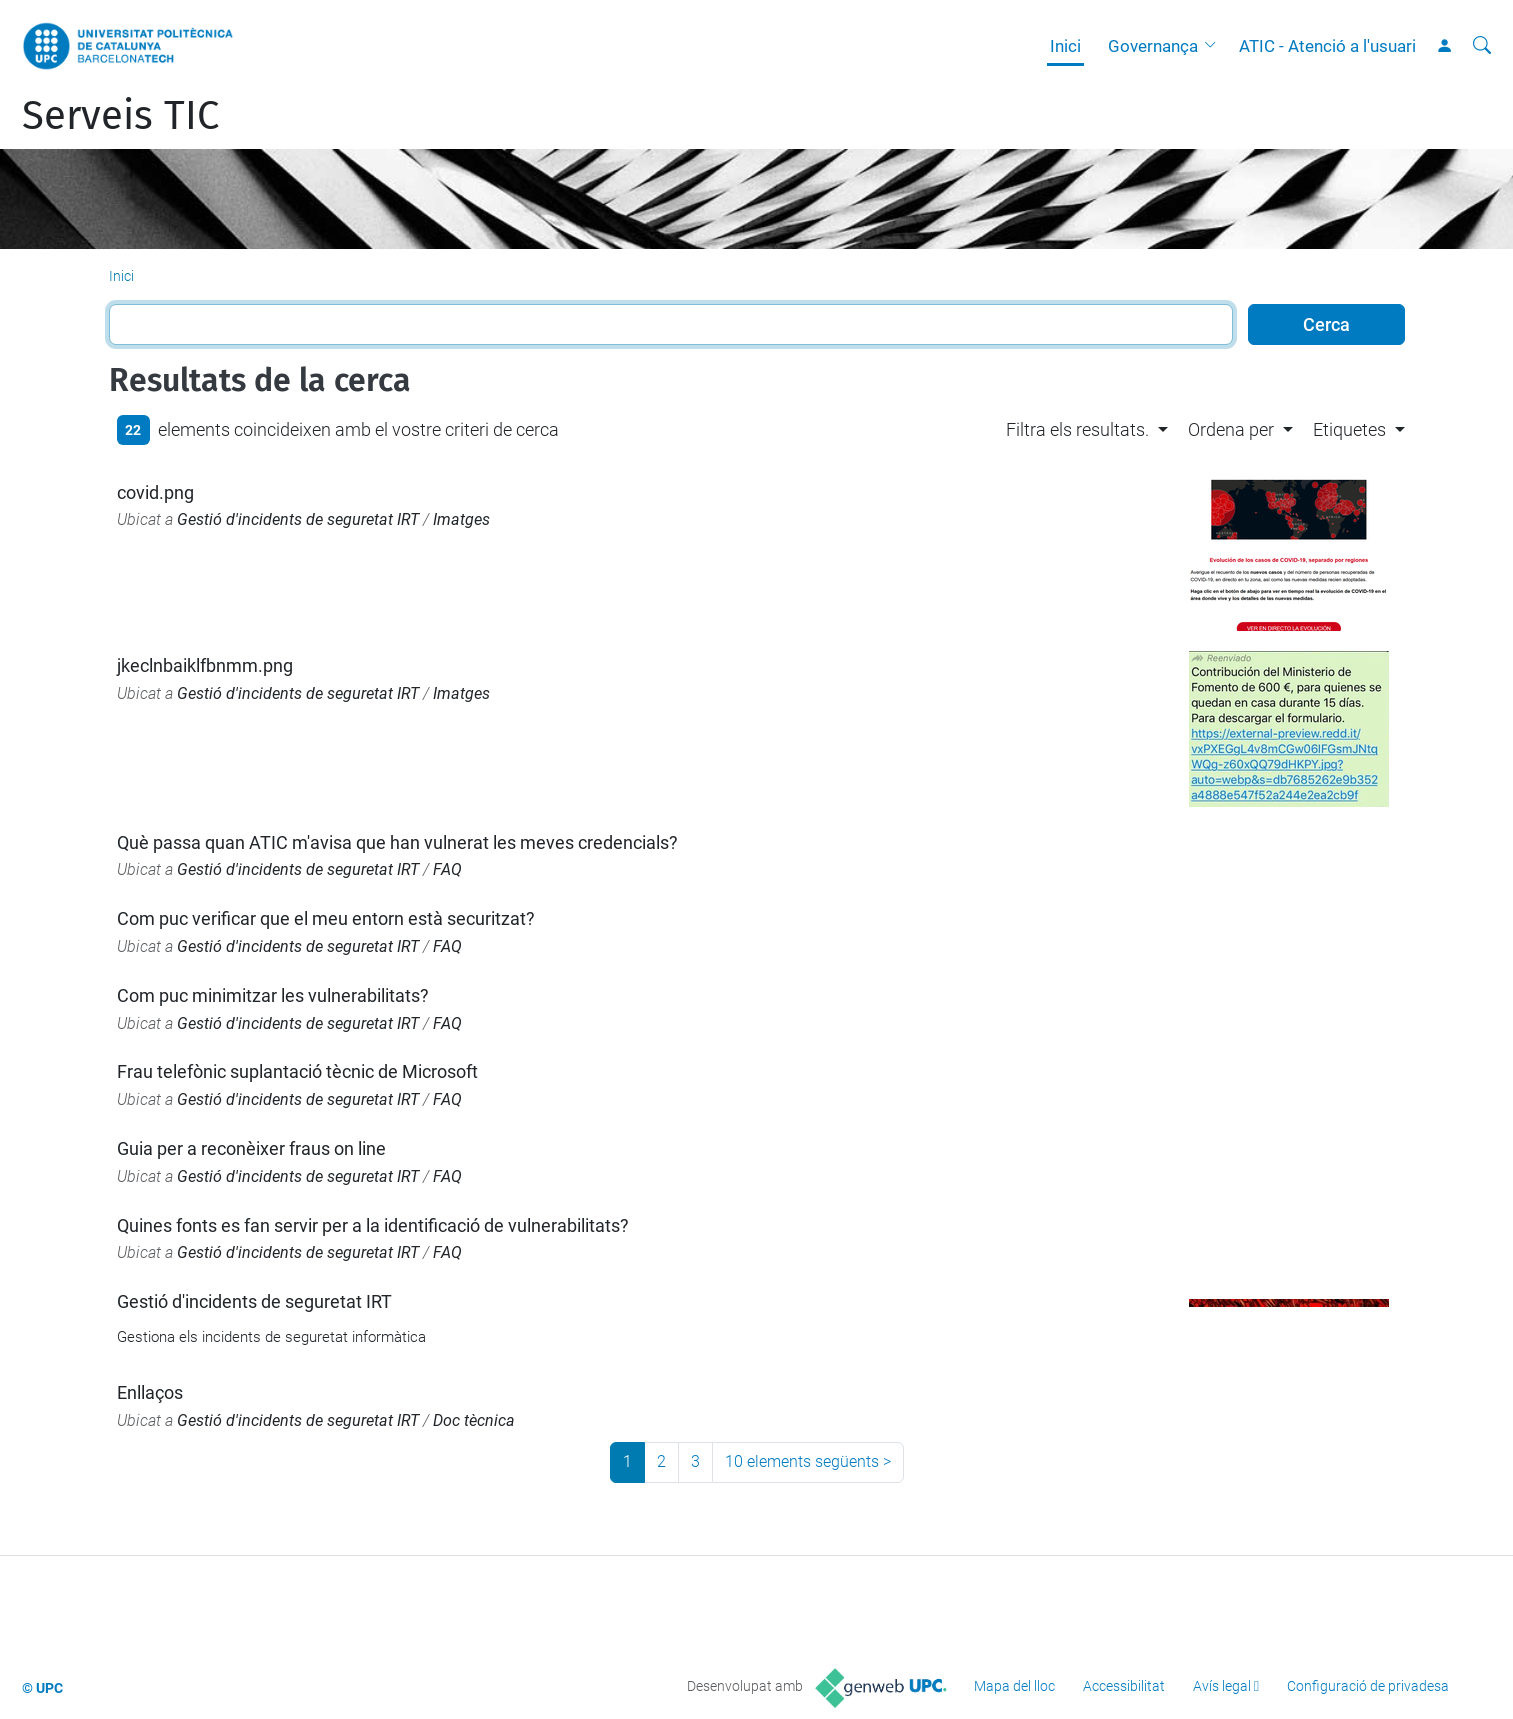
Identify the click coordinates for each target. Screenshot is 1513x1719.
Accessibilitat (1124, 1686)
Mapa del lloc (1014, 1686)
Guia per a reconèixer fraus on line (251, 1148)
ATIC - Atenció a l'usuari (1327, 46)
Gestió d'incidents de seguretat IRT (298, 519)
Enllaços (150, 1392)
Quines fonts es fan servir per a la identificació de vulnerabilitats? (373, 1225)
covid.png (155, 492)
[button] (1215, 46)
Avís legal (1222, 1686)
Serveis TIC (120, 116)
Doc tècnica (474, 1420)
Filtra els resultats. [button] (1077, 429)
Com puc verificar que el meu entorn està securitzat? (326, 918)
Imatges (461, 519)
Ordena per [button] (1231, 429)
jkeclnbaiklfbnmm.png (205, 665)
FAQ (447, 869)
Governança (1153, 46)
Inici (1065, 46)
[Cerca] (1482, 46)
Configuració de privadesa (1368, 1686)
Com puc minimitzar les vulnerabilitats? (273, 995)
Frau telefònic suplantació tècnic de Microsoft (297, 1071)
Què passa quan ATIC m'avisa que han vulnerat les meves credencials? (397, 842)
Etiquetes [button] (1349, 429)
